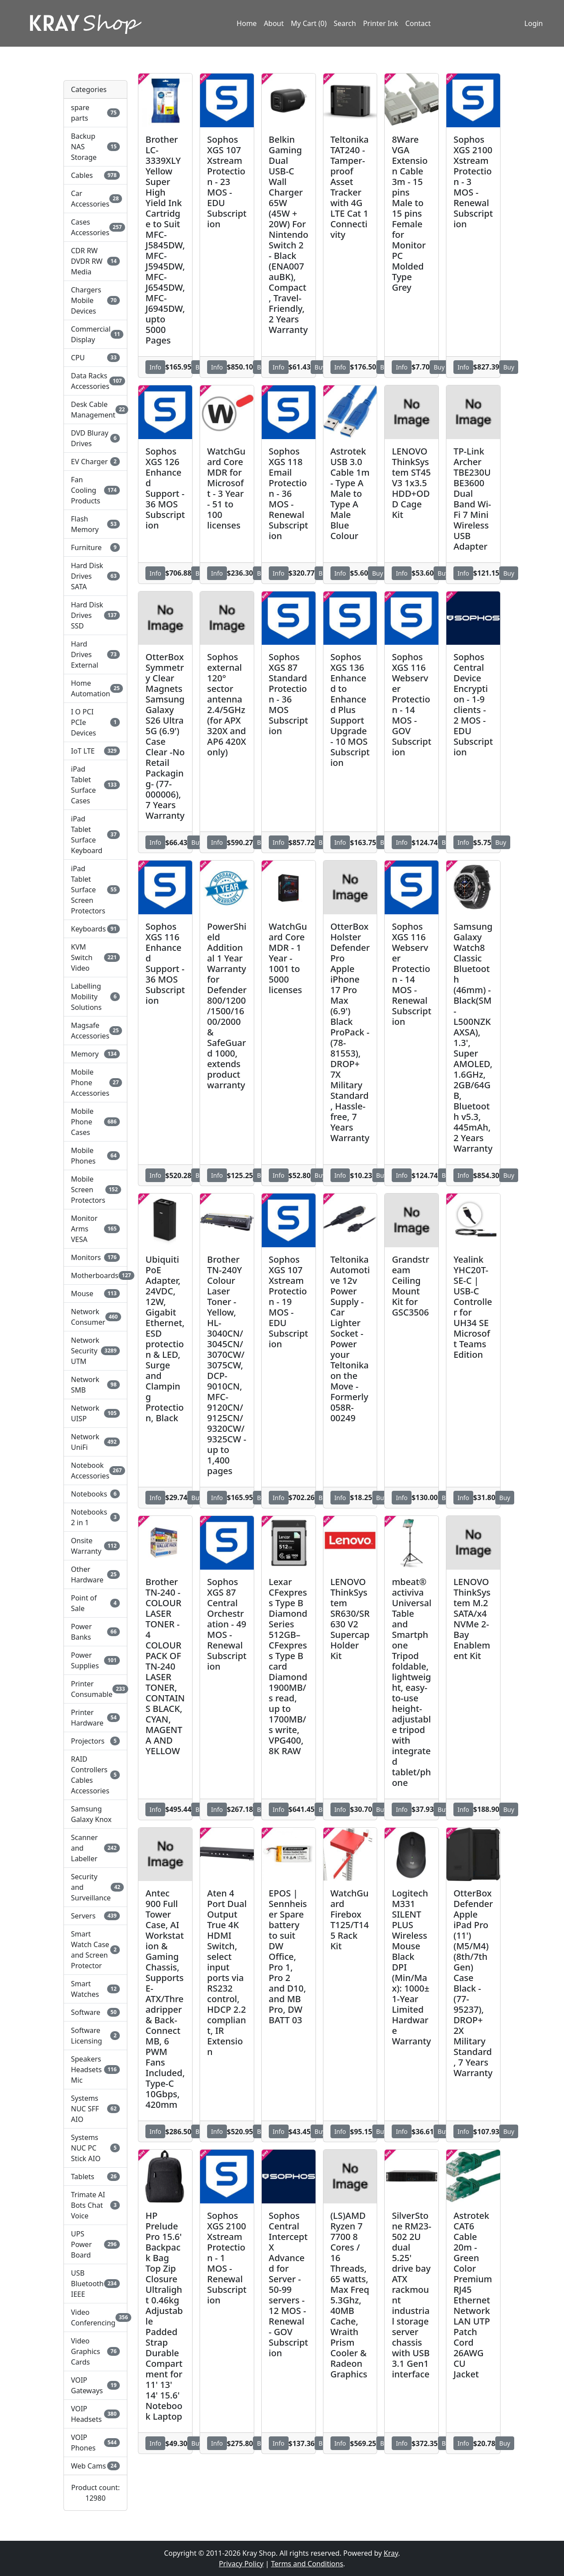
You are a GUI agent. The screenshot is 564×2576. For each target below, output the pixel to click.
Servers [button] (95, 1916)
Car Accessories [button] (95, 198)
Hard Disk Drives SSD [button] (95, 615)
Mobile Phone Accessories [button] (95, 1082)
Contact (418, 23)
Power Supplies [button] (95, 1660)
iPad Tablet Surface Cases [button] (95, 785)
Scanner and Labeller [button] (95, 1848)
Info (155, 367)
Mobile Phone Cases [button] (95, 1121)
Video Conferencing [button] (95, 2317)
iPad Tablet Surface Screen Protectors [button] (95, 890)
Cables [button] (95, 175)
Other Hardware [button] (95, 1574)
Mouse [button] (95, 1293)
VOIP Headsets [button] (95, 2414)
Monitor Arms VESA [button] (95, 1228)
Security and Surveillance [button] (95, 1887)
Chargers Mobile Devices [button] (95, 300)
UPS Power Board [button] (95, 2244)
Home (247, 23)
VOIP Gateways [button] (95, 2385)
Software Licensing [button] (95, 2035)
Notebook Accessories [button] (95, 1470)
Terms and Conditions (307, 2564)
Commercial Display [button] (95, 334)
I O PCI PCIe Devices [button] (95, 722)
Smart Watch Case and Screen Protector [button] (95, 1949)
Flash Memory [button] (95, 524)
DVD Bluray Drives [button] (95, 438)
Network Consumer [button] (95, 1317)
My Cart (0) (309, 23)
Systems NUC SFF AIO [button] (95, 2108)
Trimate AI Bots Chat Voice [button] (95, 2205)
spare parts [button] (95, 113)
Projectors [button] (95, 1741)
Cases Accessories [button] (95, 227)
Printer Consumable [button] (95, 1689)
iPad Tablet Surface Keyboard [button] (95, 834)
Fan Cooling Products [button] (95, 490)
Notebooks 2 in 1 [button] (95, 1517)
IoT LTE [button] (95, 751)
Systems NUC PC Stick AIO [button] (95, 2147)
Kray (391, 2553)
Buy (320, 367)
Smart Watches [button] (95, 1989)
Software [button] (95, 2012)
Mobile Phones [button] (95, 1156)
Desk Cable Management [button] (95, 409)
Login (533, 23)
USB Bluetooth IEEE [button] (95, 2283)
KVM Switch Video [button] (95, 957)
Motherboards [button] (95, 1275)
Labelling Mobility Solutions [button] (95, 996)
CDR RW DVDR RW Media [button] (95, 261)
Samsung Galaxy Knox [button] (91, 1814)
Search (345, 23)
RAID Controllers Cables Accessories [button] (95, 1775)
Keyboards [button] (95, 929)
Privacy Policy (241, 2564)
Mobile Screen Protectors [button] (95, 1189)
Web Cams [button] (95, 2466)
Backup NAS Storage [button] (95, 146)
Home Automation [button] (95, 688)
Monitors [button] (95, 1257)
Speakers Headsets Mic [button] (95, 2069)
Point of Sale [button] (95, 1603)
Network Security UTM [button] (95, 1350)
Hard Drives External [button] (95, 654)
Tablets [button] (95, 2176)
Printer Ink (380, 23)
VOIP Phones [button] (95, 2442)
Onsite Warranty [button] (95, 1546)
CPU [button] (95, 357)
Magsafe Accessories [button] (95, 1030)
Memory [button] (95, 1054)
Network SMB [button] (95, 1385)
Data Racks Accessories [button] (95, 381)
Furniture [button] (95, 547)
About (274, 23)
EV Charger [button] (95, 461)
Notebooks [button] (95, 1494)
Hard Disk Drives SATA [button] (95, 576)
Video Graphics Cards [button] (95, 2351)
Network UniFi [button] (95, 1442)
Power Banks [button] (95, 1632)
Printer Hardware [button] (95, 1717)
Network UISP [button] (95, 1413)
